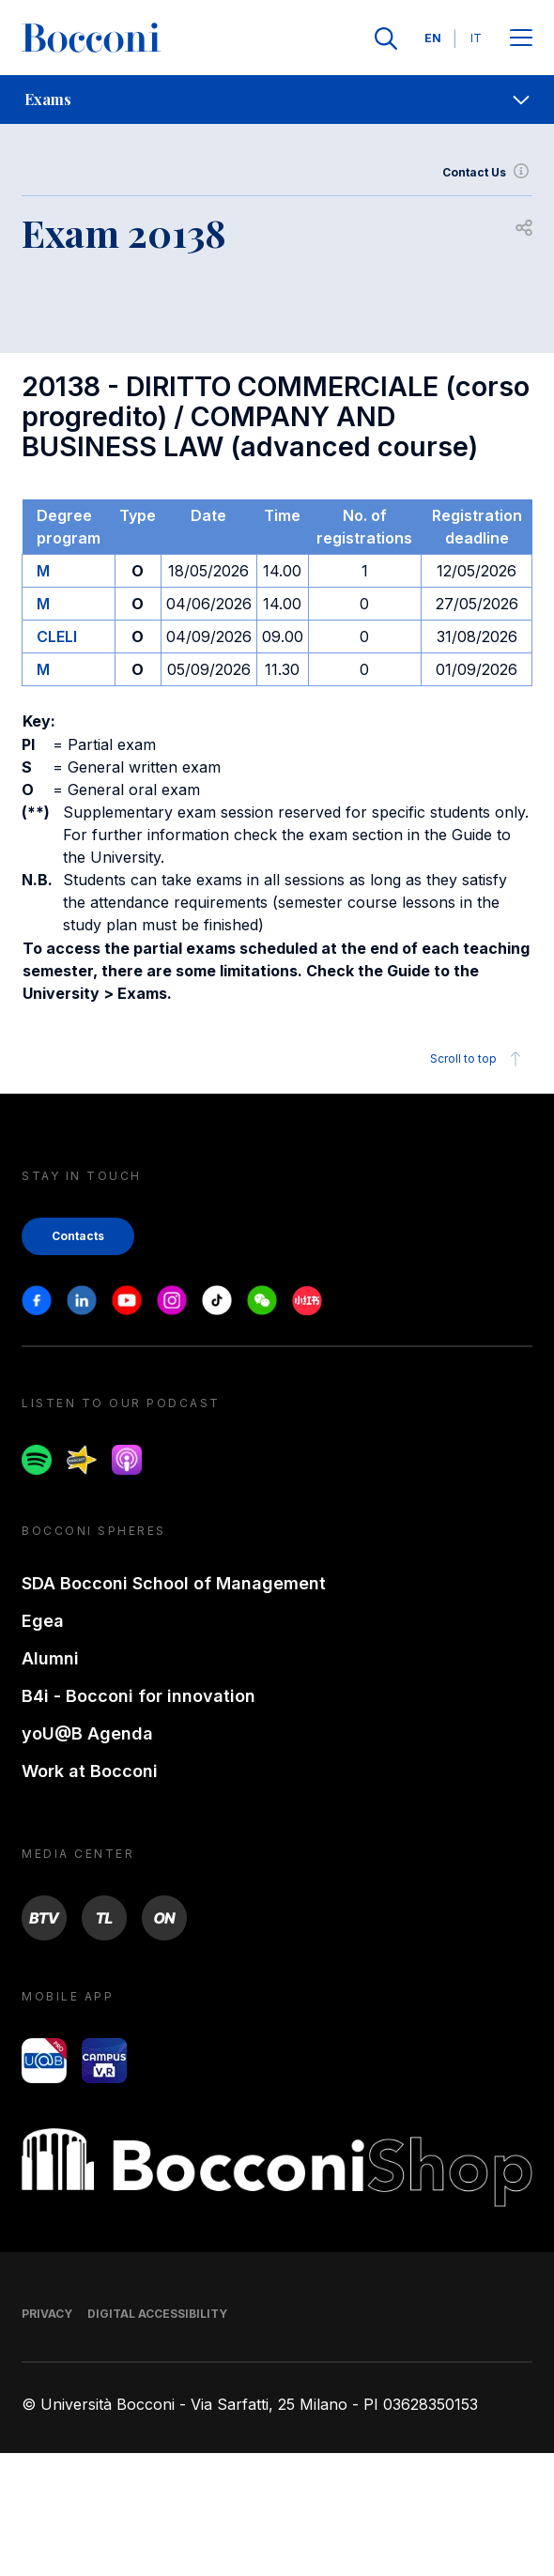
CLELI (57, 636)
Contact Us (487, 172)
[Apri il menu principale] (521, 39)
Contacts (78, 1236)
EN (432, 38)
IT (476, 38)
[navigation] (277, 99)
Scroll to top (478, 1059)
